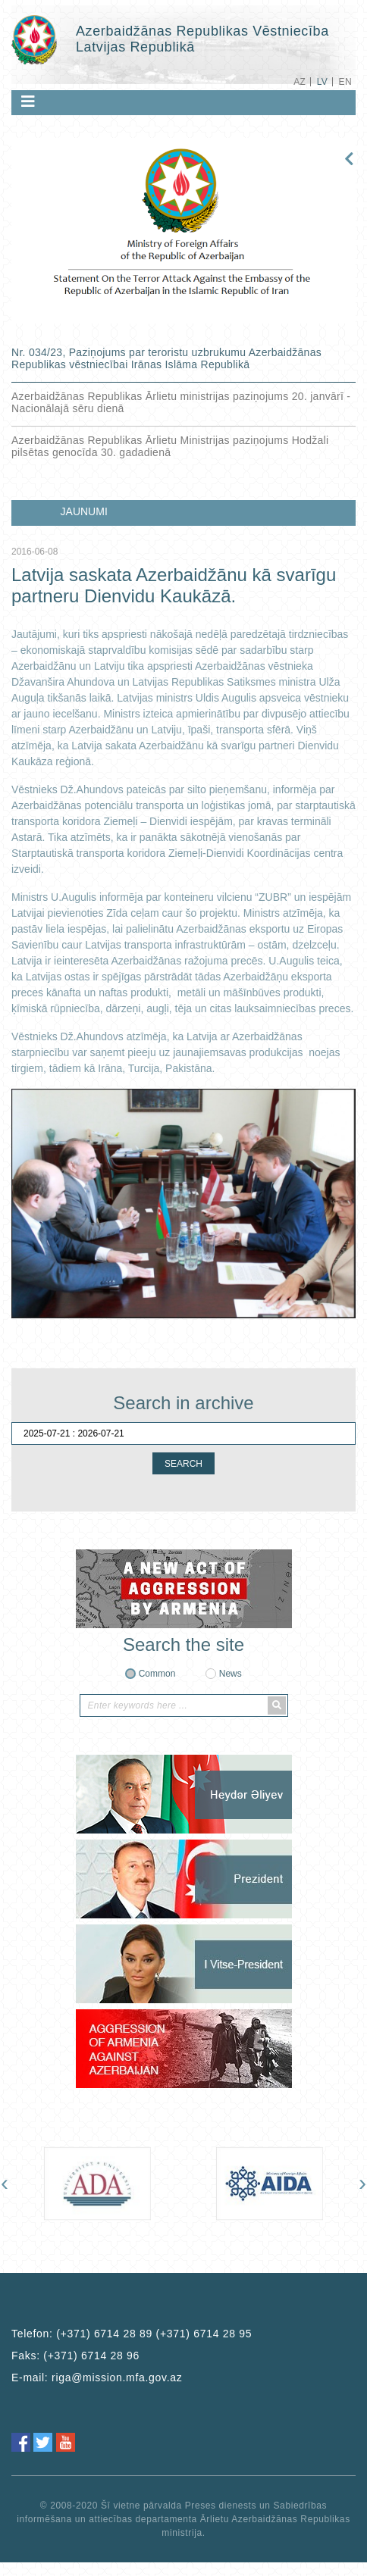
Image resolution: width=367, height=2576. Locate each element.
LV (322, 81)
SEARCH (183, 1463)
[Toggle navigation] (28, 101)
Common (157, 1673)
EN (345, 81)
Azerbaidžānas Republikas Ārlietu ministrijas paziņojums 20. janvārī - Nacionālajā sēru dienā (180, 402)
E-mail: (97, 2377)
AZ (299, 81)
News (230, 1673)
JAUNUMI (84, 511)
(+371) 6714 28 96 (91, 2355)
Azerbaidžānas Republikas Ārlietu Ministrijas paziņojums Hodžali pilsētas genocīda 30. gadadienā (169, 446)
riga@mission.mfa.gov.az (117, 2377)
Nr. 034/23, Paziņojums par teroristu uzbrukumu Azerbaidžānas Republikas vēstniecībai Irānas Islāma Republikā (166, 358)
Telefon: (131, 2333)
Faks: (75, 2355)
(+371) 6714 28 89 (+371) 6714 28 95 (154, 2333)
